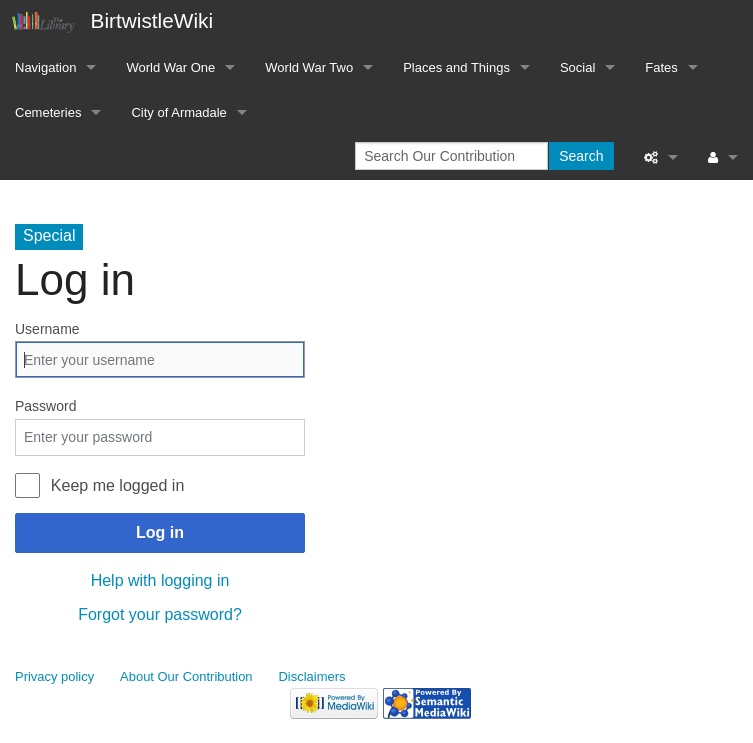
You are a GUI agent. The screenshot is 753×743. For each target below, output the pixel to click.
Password (45, 406)
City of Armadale (178, 112)
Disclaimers (312, 676)
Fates (661, 67)
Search (581, 156)
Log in (160, 532)
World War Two (309, 67)
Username (47, 329)
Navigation (45, 67)
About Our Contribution (186, 676)
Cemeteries (48, 112)
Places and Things (456, 67)
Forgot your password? (160, 614)
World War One (170, 67)
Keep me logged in (117, 485)
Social (577, 67)
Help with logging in (160, 580)
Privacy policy (54, 676)
